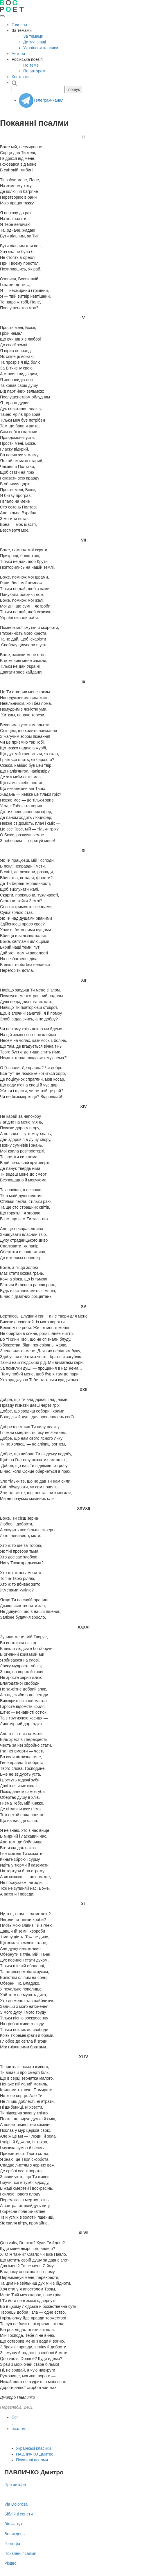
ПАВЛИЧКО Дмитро (34, 2454)
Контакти (20, 76)
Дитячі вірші (34, 42)
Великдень (14, 2533)
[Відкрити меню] (2, 16)
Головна (19, 24)
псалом (19, 2428)
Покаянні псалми (32, 2460)
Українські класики (40, 47)
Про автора (15, 2484)
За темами (33, 36)
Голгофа (12, 2543)
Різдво (10, 2563)
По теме (31, 65)
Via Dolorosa (16, 2504)
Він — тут (13, 2524)
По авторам (34, 71)
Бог (15, 2417)
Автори (18, 53)
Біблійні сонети (18, 2514)
